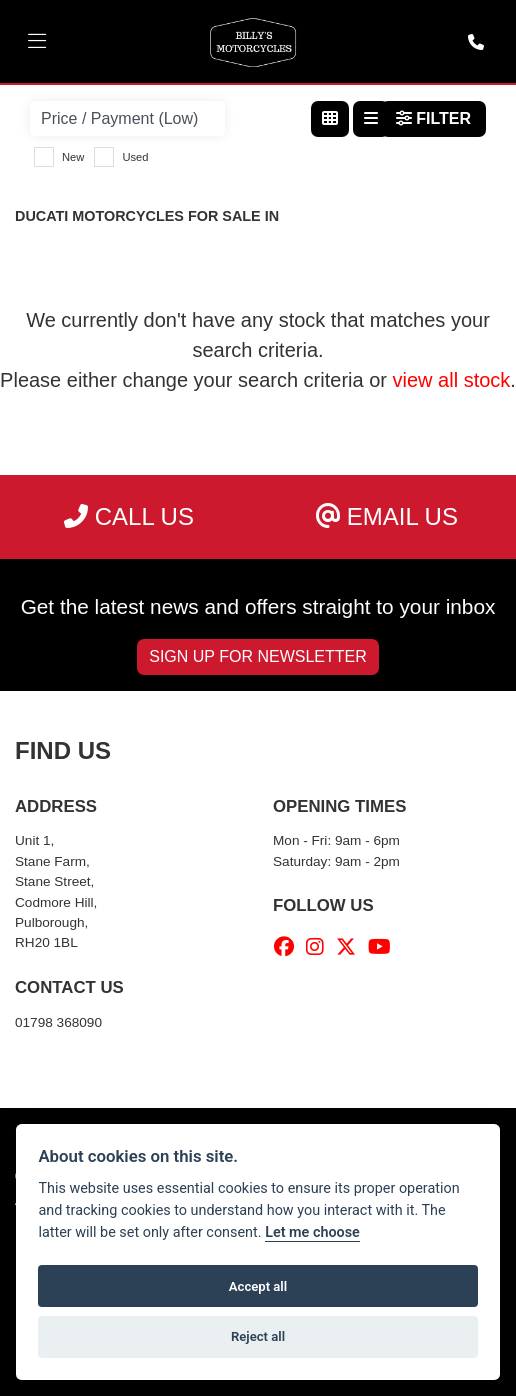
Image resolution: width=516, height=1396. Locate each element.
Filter (433, 118)
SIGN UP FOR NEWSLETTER (258, 656)
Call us (129, 516)
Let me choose (312, 1232)
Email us (387, 516)
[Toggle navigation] (37, 42)
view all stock (452, 380)
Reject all (258, 1336)
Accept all (258, 1286)
